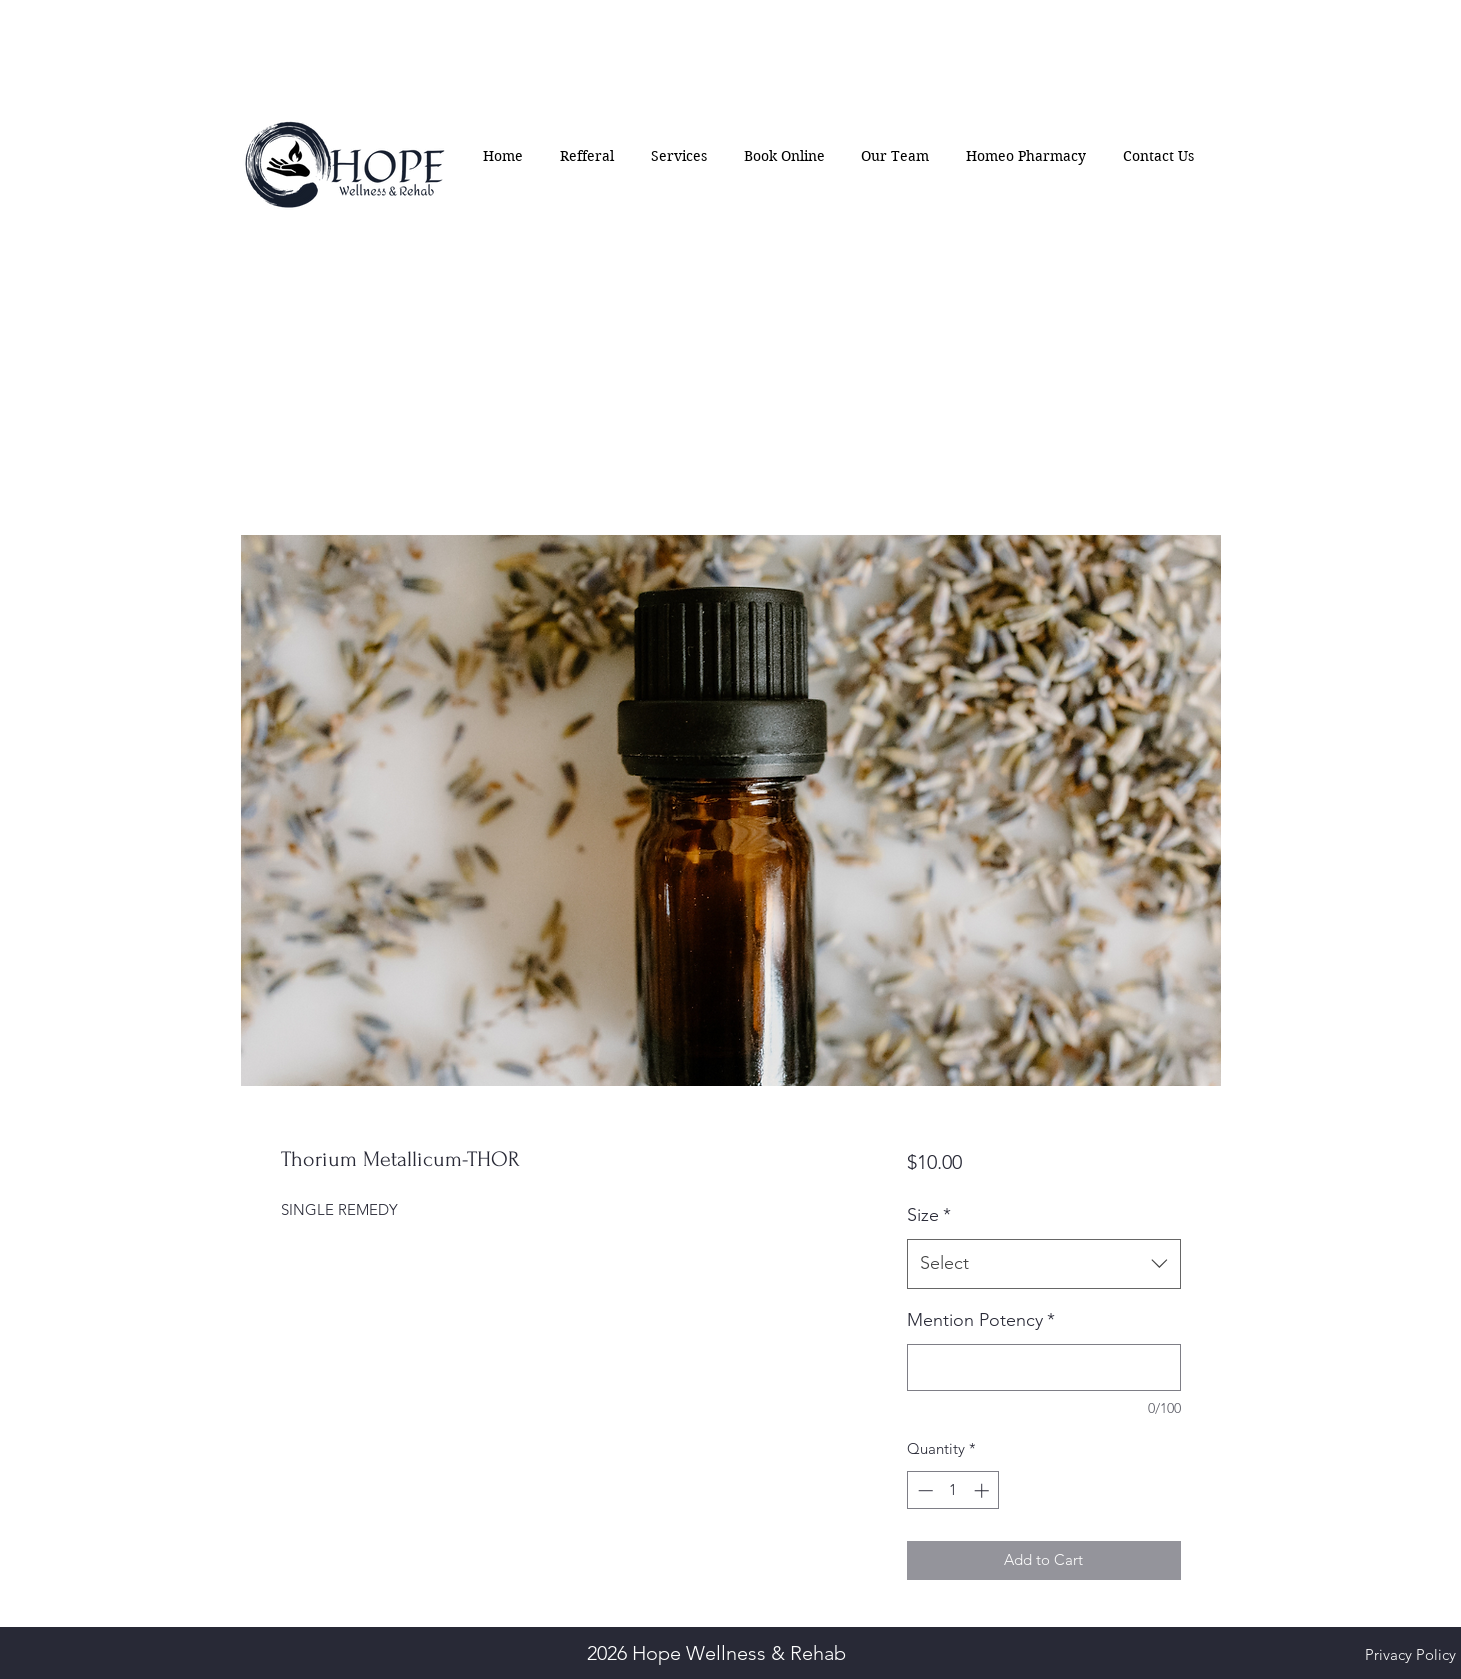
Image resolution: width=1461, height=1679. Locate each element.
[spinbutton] (953, 1490)
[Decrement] (923, 1490)
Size (929, 1215)
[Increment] (983, 1490)
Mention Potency (981, 1320)
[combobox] (1043, 1264)
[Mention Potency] (1043, 1367)
